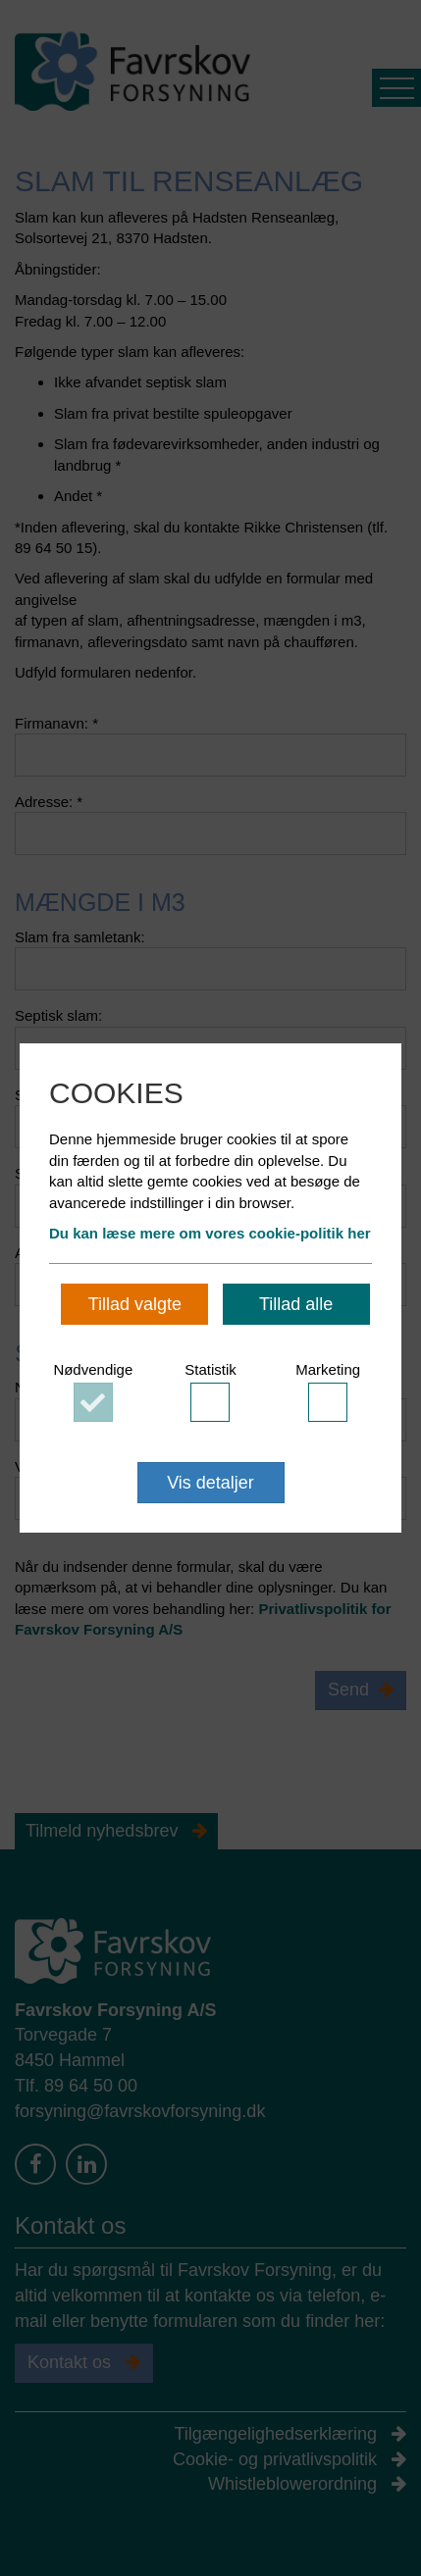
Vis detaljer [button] (210, 1482)
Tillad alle (296, 1304)
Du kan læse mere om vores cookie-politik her (210, 1233)
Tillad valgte (135, 1304)
